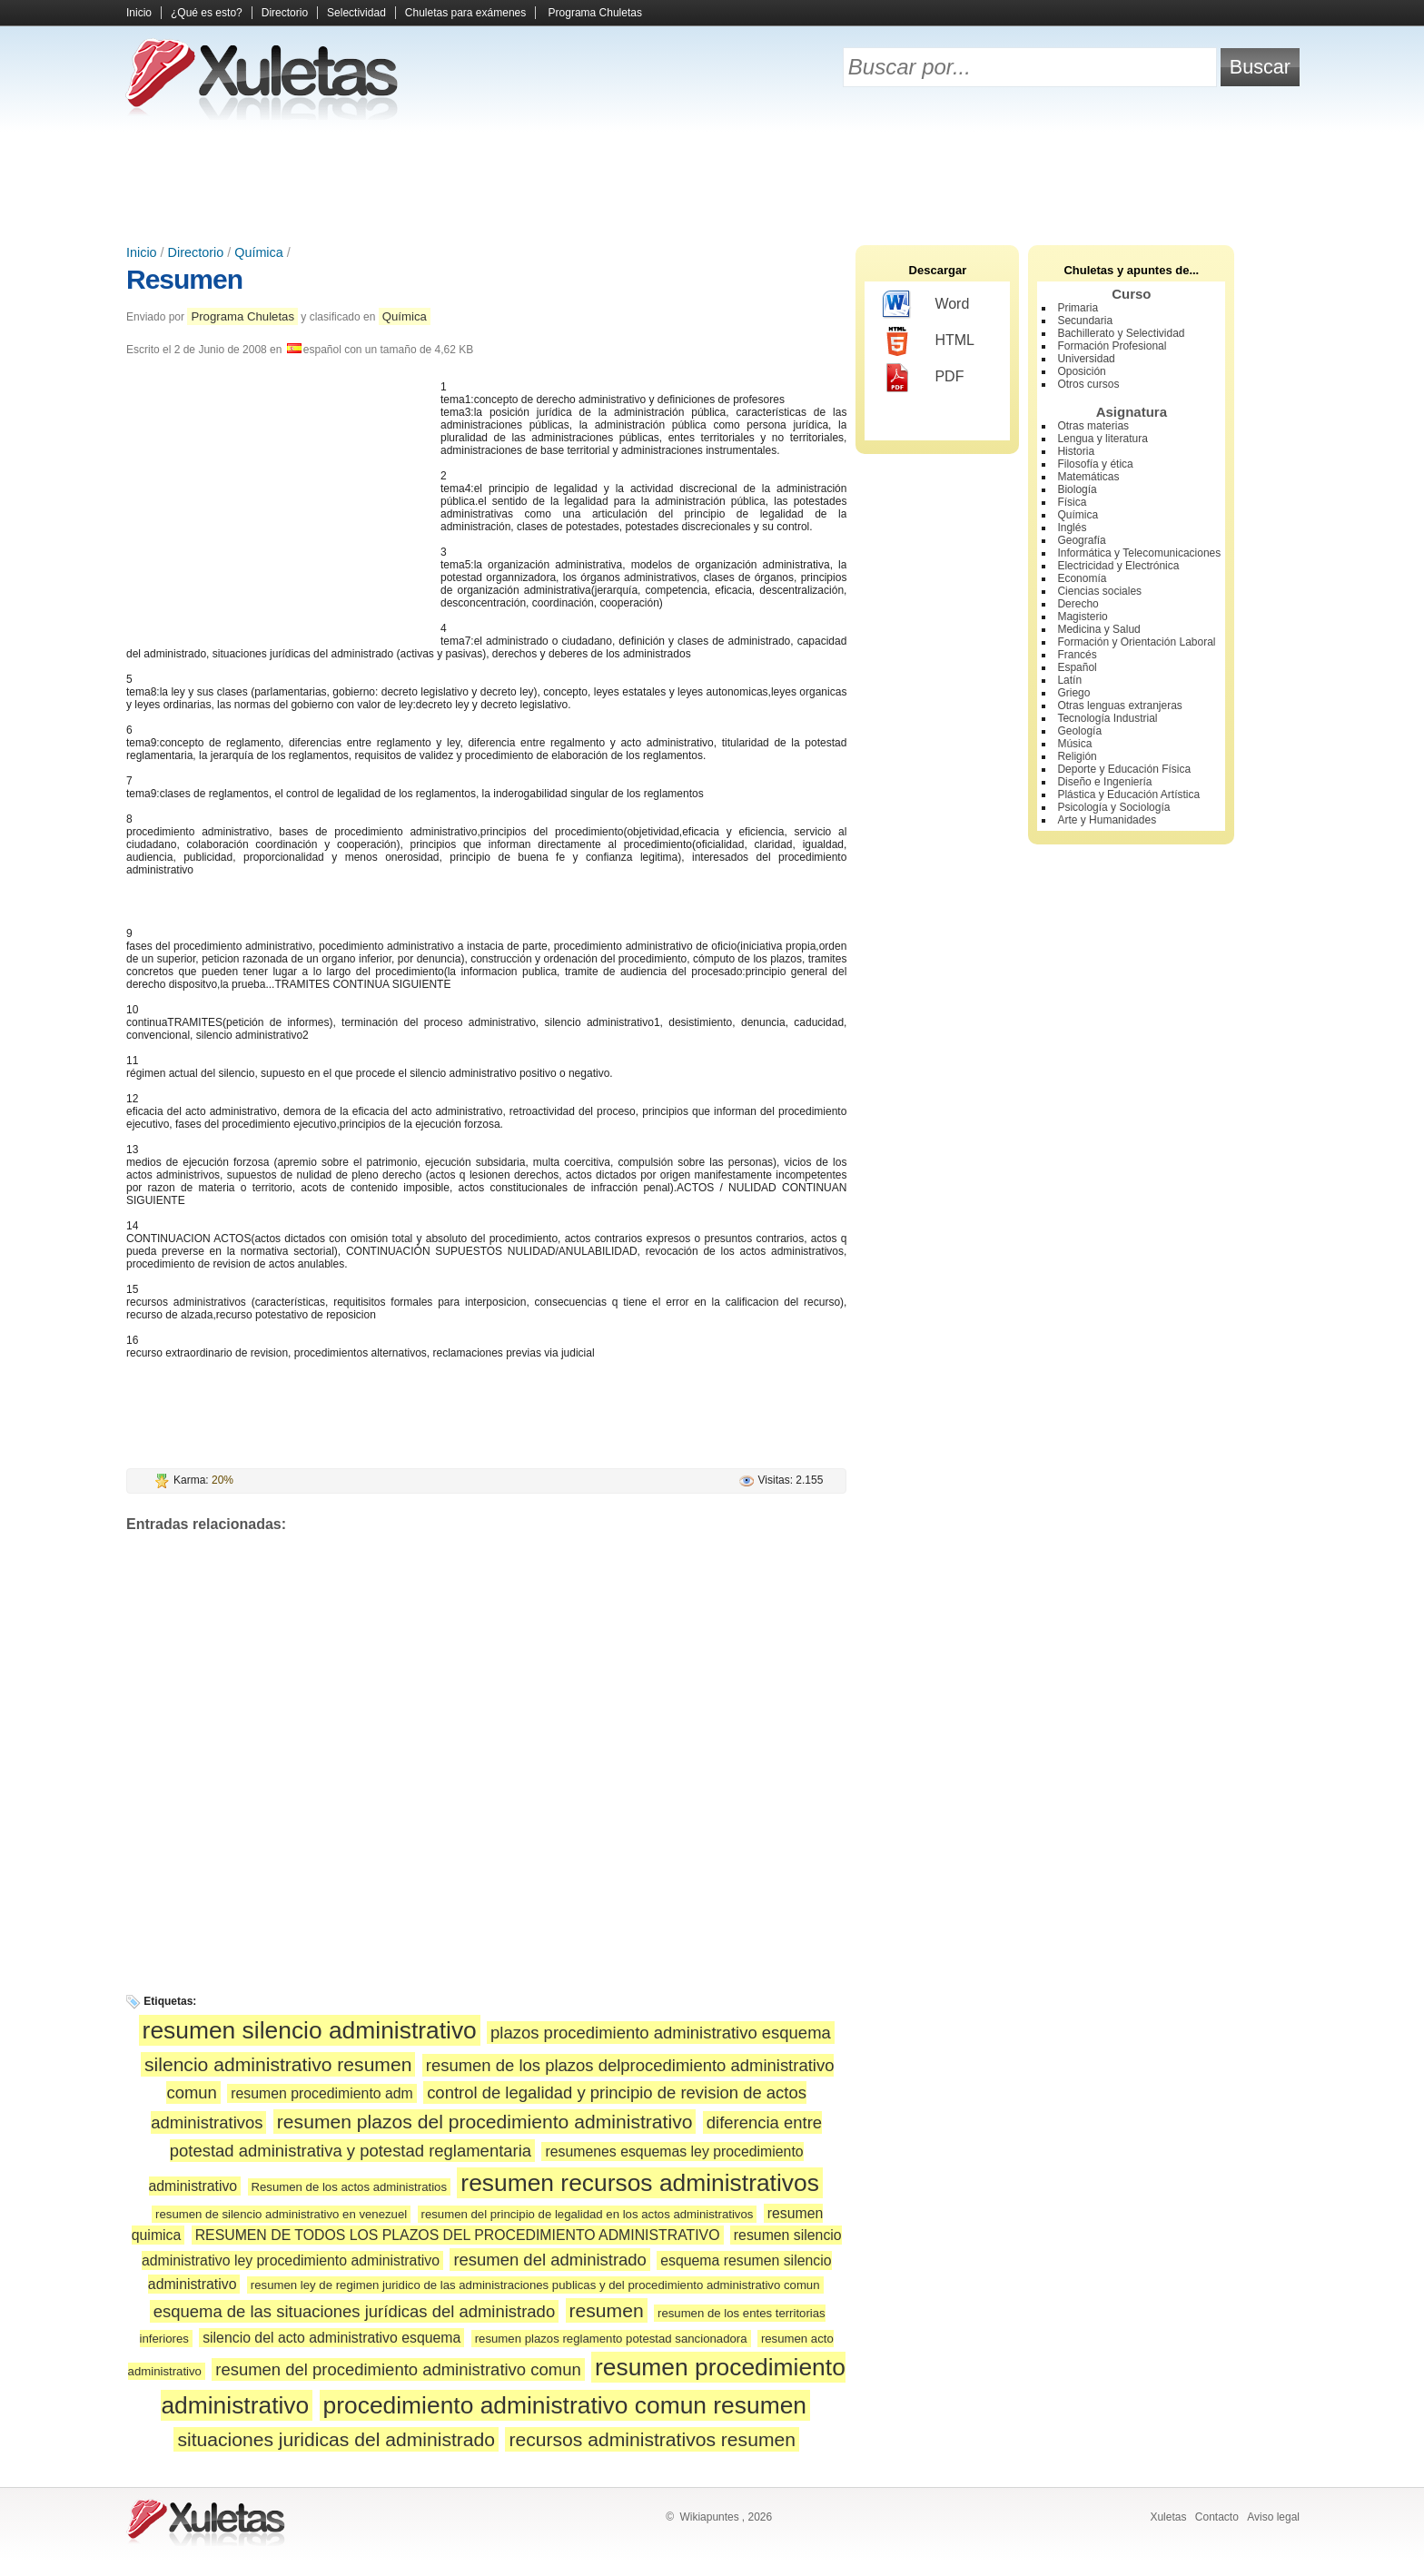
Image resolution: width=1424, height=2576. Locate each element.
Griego (1073, 692)
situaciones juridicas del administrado (336, 2439)
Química (258, 252)
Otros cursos (1088, 384)
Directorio (285, 12)
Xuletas (1168, 2517)
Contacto (1217, 2517)
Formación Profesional (1111, 346)
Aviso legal (1273, 2517)
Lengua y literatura (1102, 438)
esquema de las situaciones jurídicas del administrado (354, 2311)
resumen (606, 2310)
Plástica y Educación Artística (1128, 794)
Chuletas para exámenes (465, 12)
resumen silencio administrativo (310, 2030)
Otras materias (1093, 425)
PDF (923, 377)
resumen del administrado (550, 2259)
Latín (1069, 680)
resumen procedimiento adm (322, 2093)
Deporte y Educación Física (1124, 769)
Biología (1076, 489)
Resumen (184, 279)
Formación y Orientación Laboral (1136, 642)
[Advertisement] (712, 181)
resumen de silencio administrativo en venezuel (281, 2214)
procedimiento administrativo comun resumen (564, 2405)
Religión (1076, 756)
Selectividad (356, 12)
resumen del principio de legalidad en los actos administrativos (587, 2214)
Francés (1076, 654)
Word (926, 305)
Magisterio (1082, 616)
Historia (1075, 451)
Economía (1081, 578)
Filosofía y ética (1094, 464)
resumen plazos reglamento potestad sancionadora (611, 2338)
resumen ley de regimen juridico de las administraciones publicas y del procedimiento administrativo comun (535, 2285)
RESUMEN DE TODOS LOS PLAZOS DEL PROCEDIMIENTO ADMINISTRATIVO (457, 2235)
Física (1071, 502)
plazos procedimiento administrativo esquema (660, 2032)
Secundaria (1084, 320)
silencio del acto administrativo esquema (331, 2337)
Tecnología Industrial (1107, 718)
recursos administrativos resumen (652, 2439)
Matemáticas (1088, 476)
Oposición (1081, 371)
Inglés (1071, 527)
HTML (928, 341)
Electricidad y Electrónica (1118, 565)
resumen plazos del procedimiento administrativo (485, 2121)
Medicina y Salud (1098, 629)
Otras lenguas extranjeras (1119, 705)
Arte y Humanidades (1106, 820)
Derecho (1077, 603)
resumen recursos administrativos (639, 2182)
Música (1074, 743)
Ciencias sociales (1099, 591)
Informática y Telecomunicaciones (1139, 553)
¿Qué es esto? (206, 12)
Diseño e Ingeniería (1104, 781)
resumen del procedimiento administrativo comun (397, 2369)
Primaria (1077, 307)
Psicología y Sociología (1113, 807)
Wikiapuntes (708, 2517)
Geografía (1081, 540)
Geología (1079, 731)
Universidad (1085, 358)
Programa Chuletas (595, 12)
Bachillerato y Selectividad (1120, 333)
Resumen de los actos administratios (350, 2187)
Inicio (139, 12)
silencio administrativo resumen (277, 2064)
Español (1076, 667)
